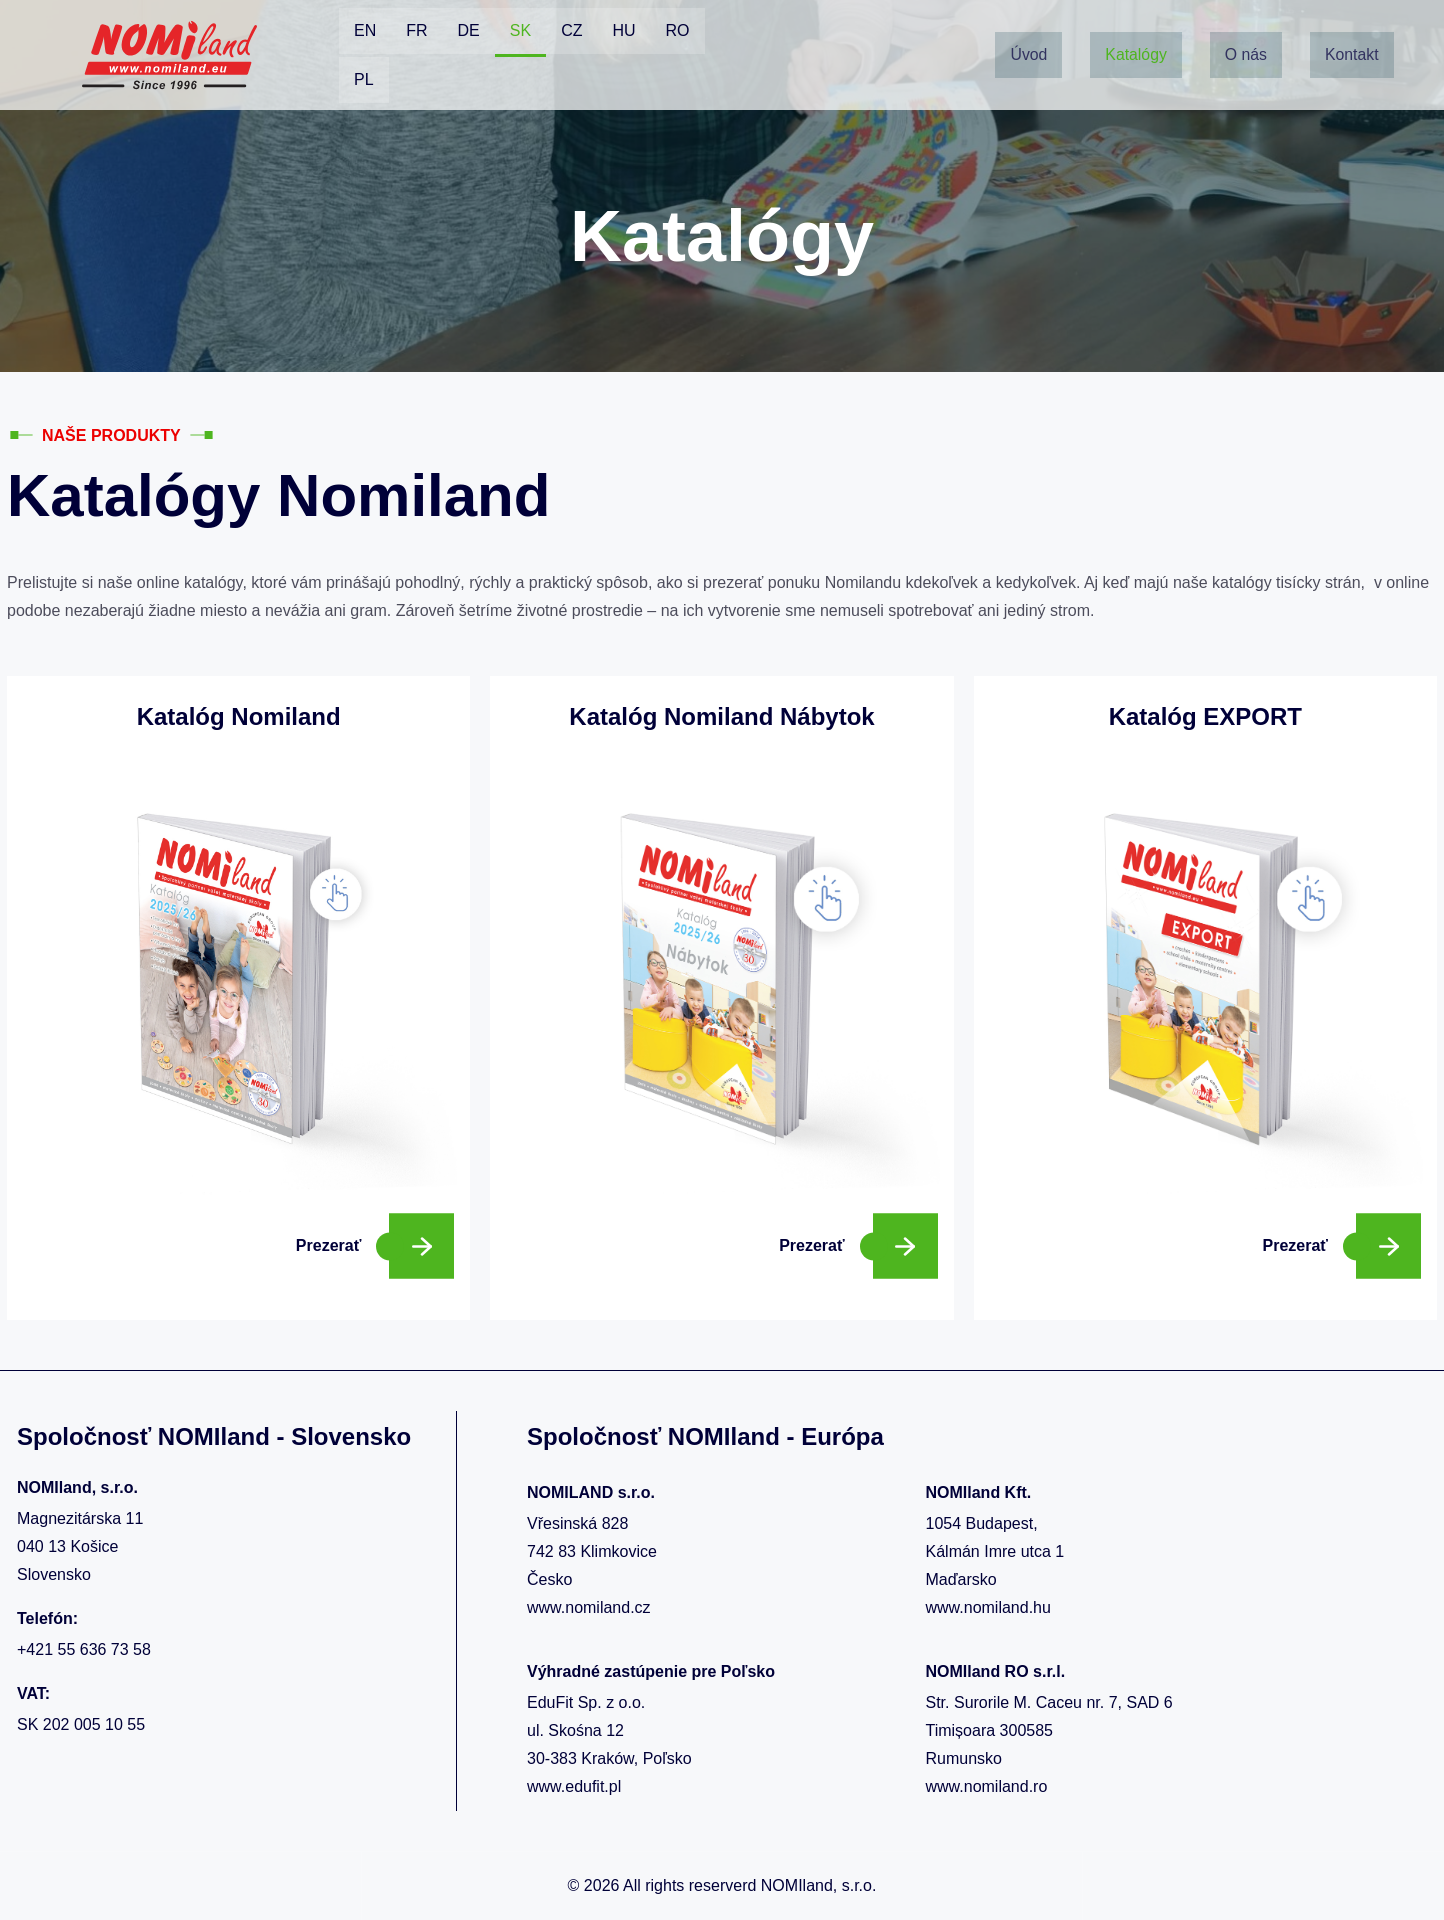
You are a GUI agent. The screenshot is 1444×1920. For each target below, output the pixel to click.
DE (469, 30)
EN (365, 30)
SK (520, 30)
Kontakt (1037, 77)
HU (623, 30)
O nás (1247, 31)
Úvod (1028, 31)
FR (416, 30)
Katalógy (1137, 31)
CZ (571, 30)
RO (678, 30)
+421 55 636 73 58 (84, 1649)
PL (364, 79)
